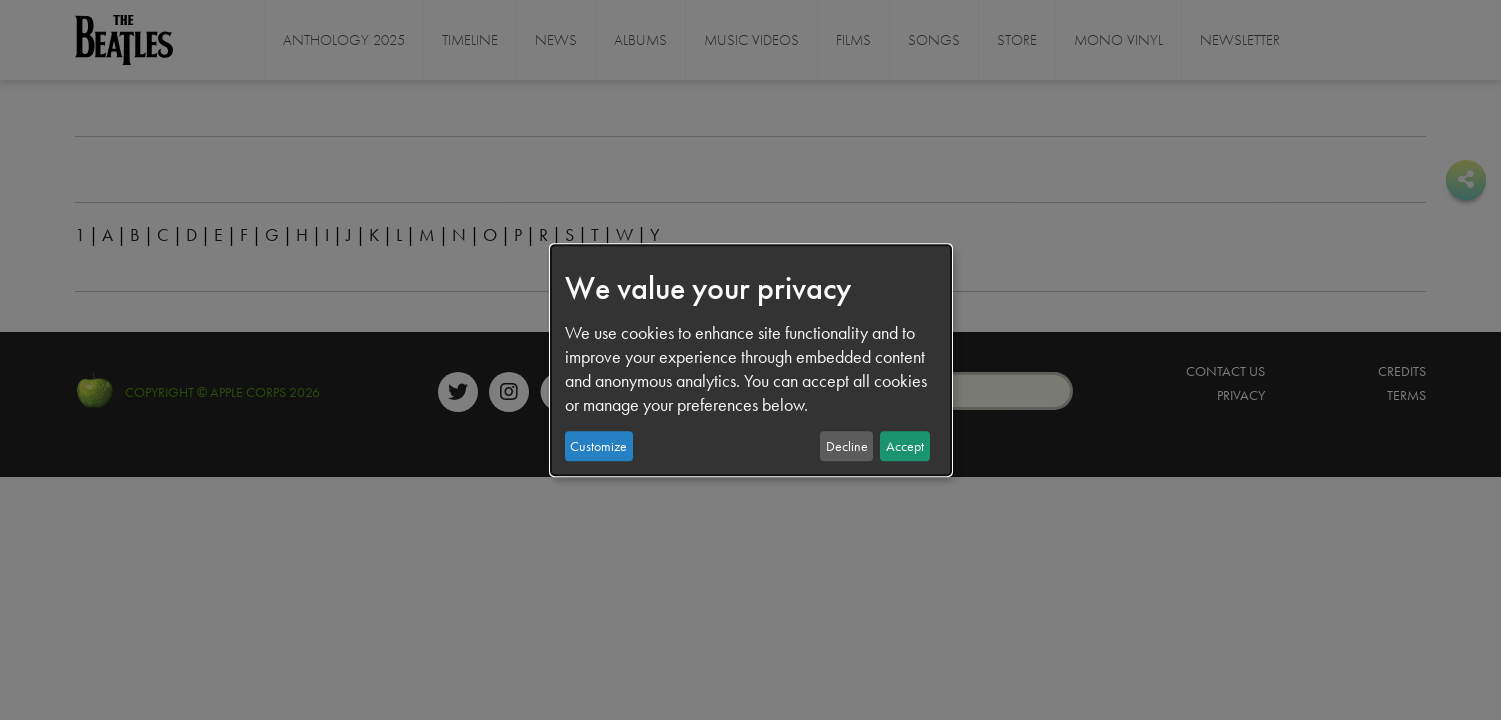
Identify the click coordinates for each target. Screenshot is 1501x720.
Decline (847, 446)
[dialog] (751, 360)
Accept (905, 446)
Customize (598, 446)
